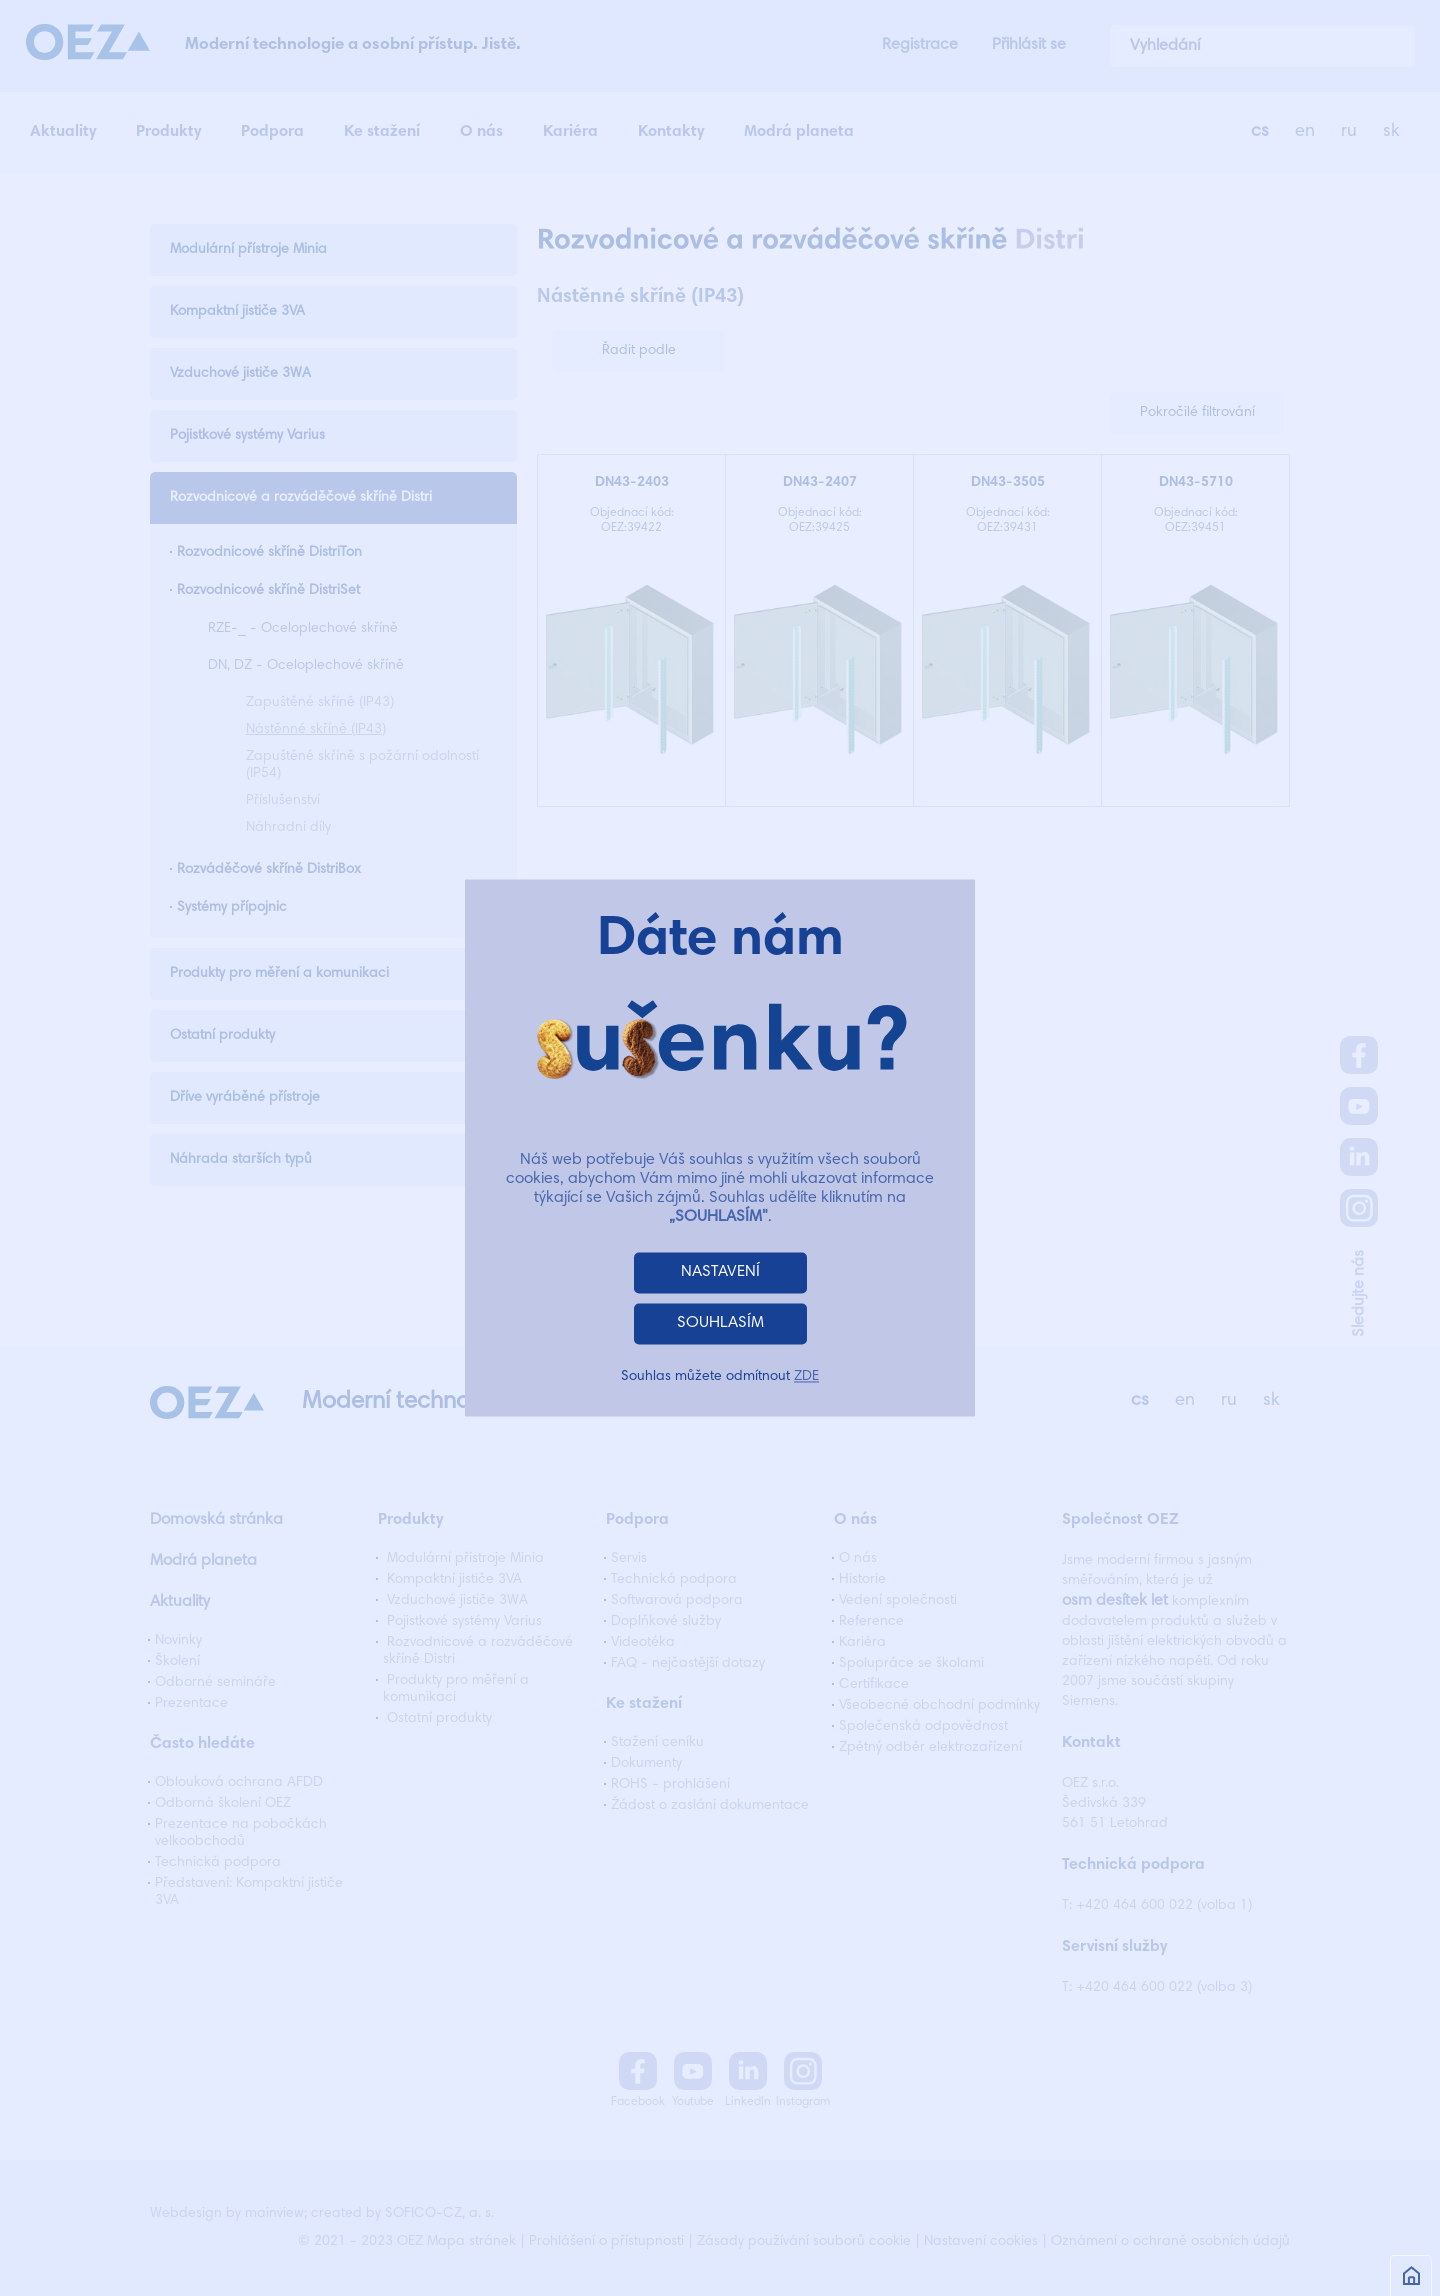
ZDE (806, 1378)
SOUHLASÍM (720, 1324)
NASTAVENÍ (720, 1273)
